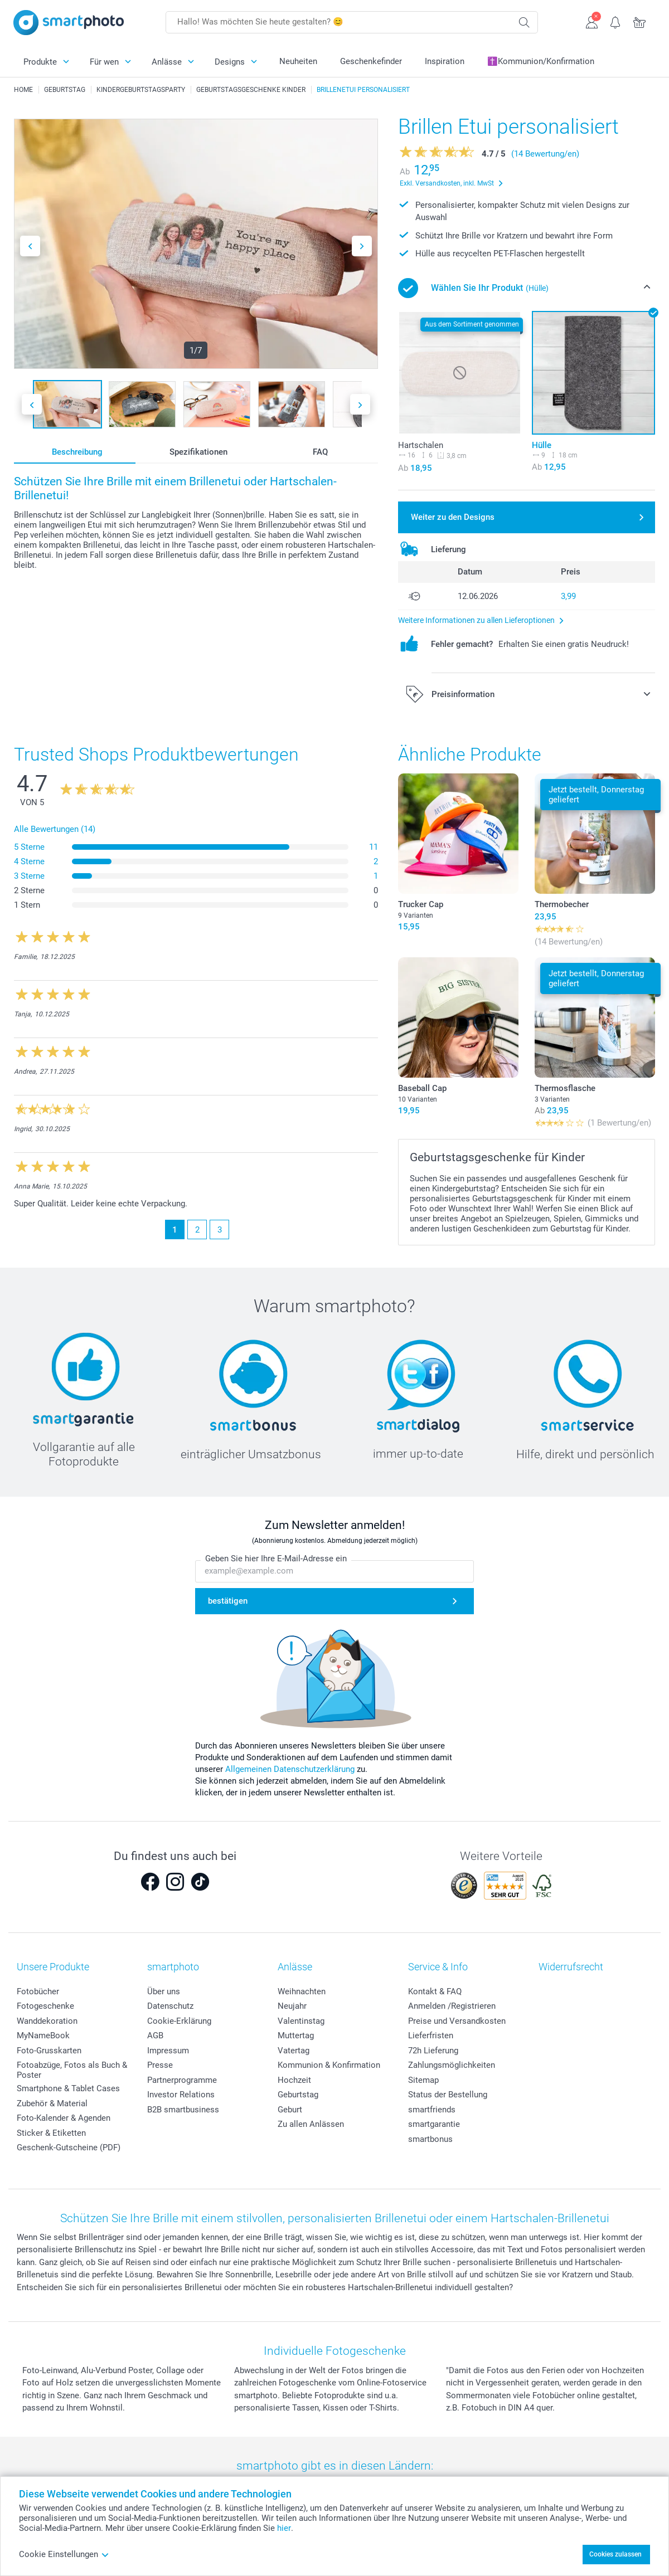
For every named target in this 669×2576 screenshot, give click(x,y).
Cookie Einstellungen (64, 2554)
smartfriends (431, 2110)
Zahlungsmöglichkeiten (451, 2065)
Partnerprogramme (182, 2080)
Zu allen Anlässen (311, 2124)
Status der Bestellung (447, 2095)
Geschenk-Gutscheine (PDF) (68, 2147)
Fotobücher (38, 1991)
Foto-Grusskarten (49, 2051)
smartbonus (430, 2139)
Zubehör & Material (52, 2103)
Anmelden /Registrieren (452, 2006)
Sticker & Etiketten (51, 2133)
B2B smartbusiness (183, 2110)
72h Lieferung (433, 2051)
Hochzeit (294, 2080)
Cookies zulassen (615, 2554)
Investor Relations (181, 2095)
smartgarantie (434, 2124)
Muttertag (296, 2035)
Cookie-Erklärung (179, 2021)
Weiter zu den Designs (453, 517)
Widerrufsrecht (571, 1967)
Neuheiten (298, 61)
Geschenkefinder (371, 61)
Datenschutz (170, 2006)
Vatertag (293, 2051)
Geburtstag (298, 2095)
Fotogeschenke (45, 2006)
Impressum (168, 2051)
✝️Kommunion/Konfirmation (540, 61)
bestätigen (228, 1601)
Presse (160, 2065)
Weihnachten (302, 1991)
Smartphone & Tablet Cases (68, 2088)
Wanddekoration (47, 2021)
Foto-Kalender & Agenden (63, 2118)
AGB (155, 2035)
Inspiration (444, 61)
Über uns (163, 1991)
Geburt (290, 2110)
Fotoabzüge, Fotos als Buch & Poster (72, 2070)
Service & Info (438, 1967)
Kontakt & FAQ (435, 1991)
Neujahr (292, 2006)
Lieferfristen (430, 2035)
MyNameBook (43, 2035)
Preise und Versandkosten (457, 2021)
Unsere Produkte (53, 1967)
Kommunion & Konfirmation (329, 2065)
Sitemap (423, 2080)
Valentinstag (301, 2021)
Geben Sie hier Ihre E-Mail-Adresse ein (276, 1559)
